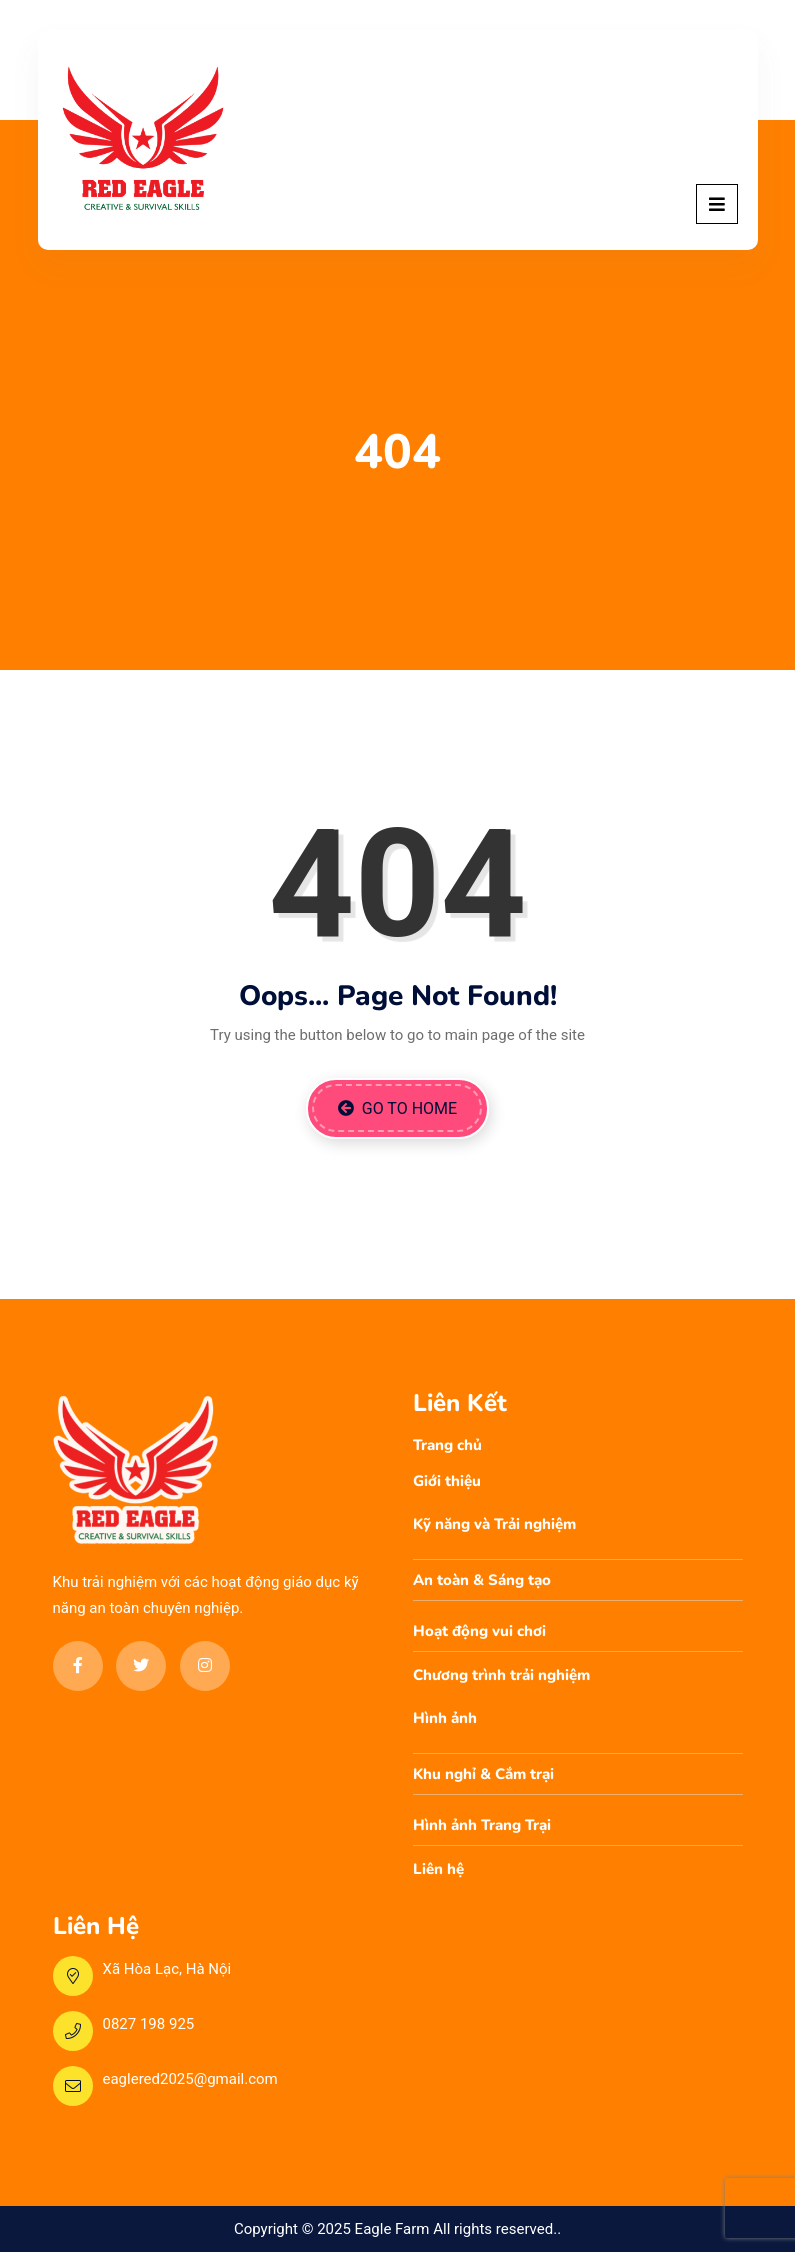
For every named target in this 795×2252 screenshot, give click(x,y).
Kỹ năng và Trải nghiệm (494, 1524)
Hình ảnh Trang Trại (482, 1825)
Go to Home (397, 1108)
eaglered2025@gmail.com (190, 2079)
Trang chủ (447, 1445)
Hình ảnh (445, 1718)
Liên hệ (438, 1869)
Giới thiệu (447, 1481)
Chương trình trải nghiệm (501, 1675)
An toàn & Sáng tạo (482, 1580)
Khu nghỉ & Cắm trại (483, 1774)
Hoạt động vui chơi (479, 1631)
